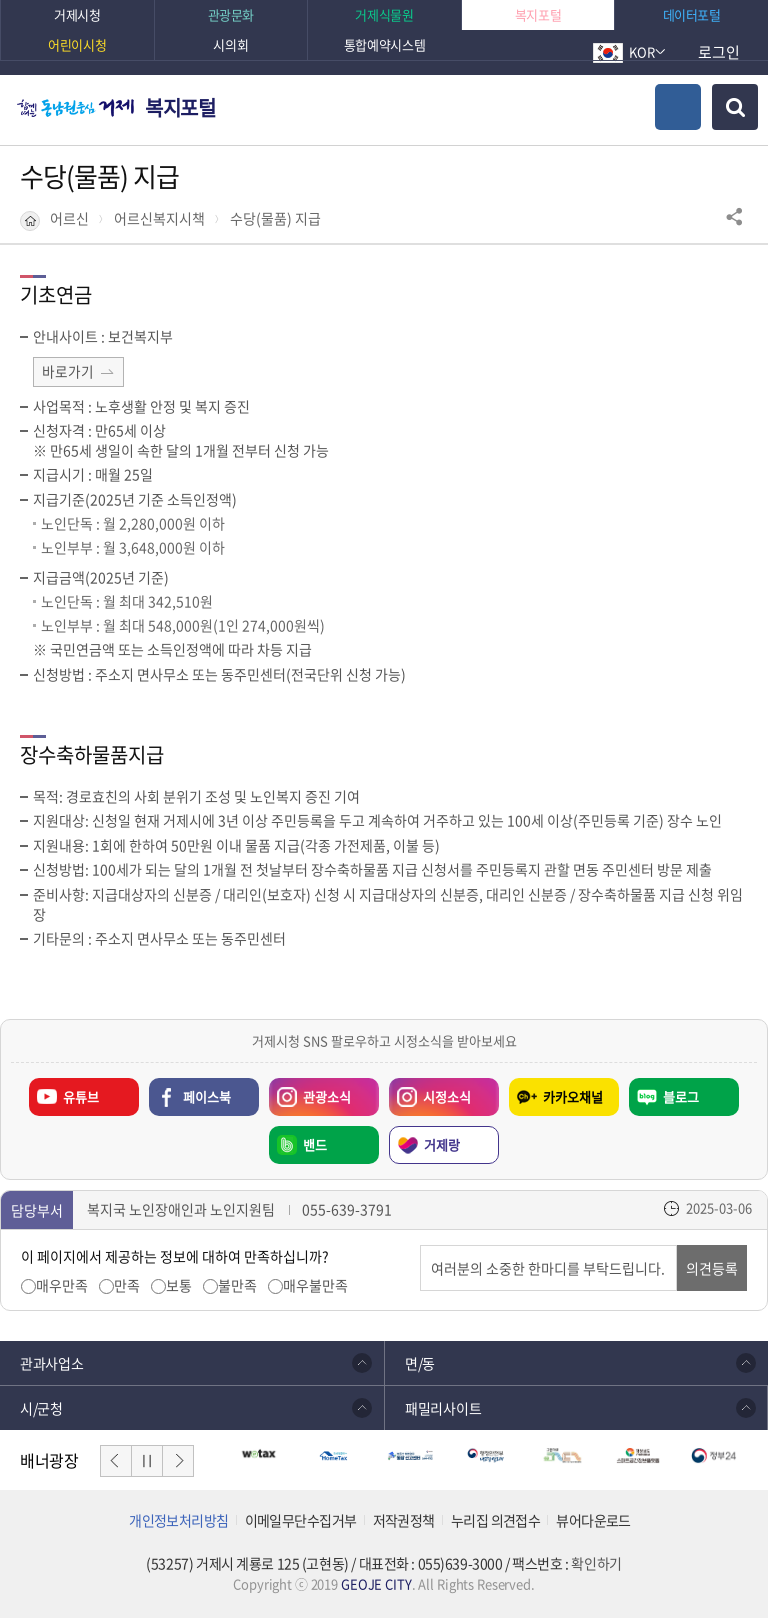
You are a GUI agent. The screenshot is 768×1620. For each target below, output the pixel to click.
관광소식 (310, 1094)
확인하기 (596, 1565)
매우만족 (62, 1287)
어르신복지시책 (159, 218)
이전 (116, 1463)
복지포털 (180, 107)
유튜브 (81, 1098)
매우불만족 (315, 1287)
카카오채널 (573, 1098)
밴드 (315, 1146)
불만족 (237, 1287)
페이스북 (207, 1098)
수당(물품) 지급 (275, 218)
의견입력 (420, 1247)
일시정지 (147, 1463)
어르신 (69, 218)
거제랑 (442, 1146)
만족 (127, 1287)
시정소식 (430, 1094)
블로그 (681, 1098)
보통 (179, 1287)
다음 (178, 1463)
